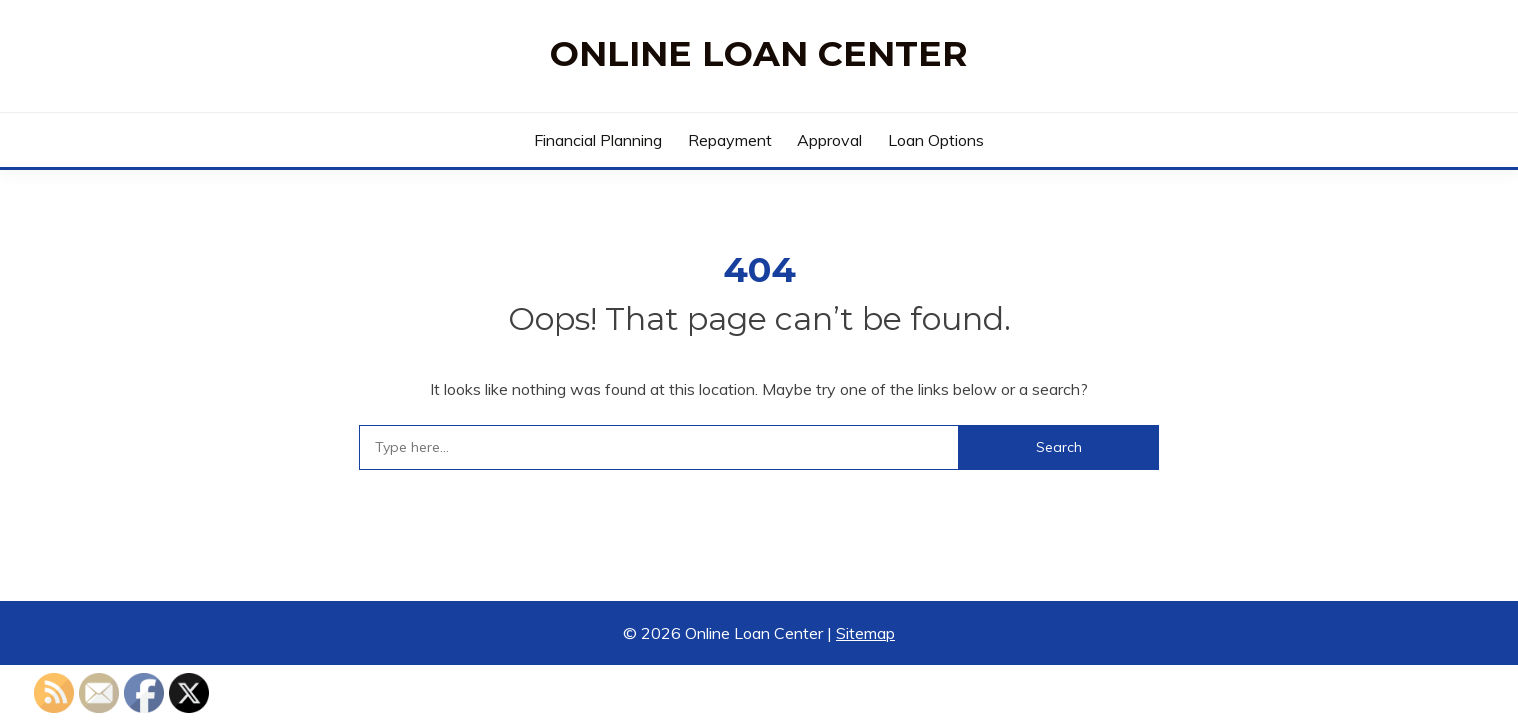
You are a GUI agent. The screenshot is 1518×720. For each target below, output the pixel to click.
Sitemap (865, 633)
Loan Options (936, 140)
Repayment (730, 140)
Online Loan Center (759, 53)
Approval (829, 140)
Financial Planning (598, 140)
